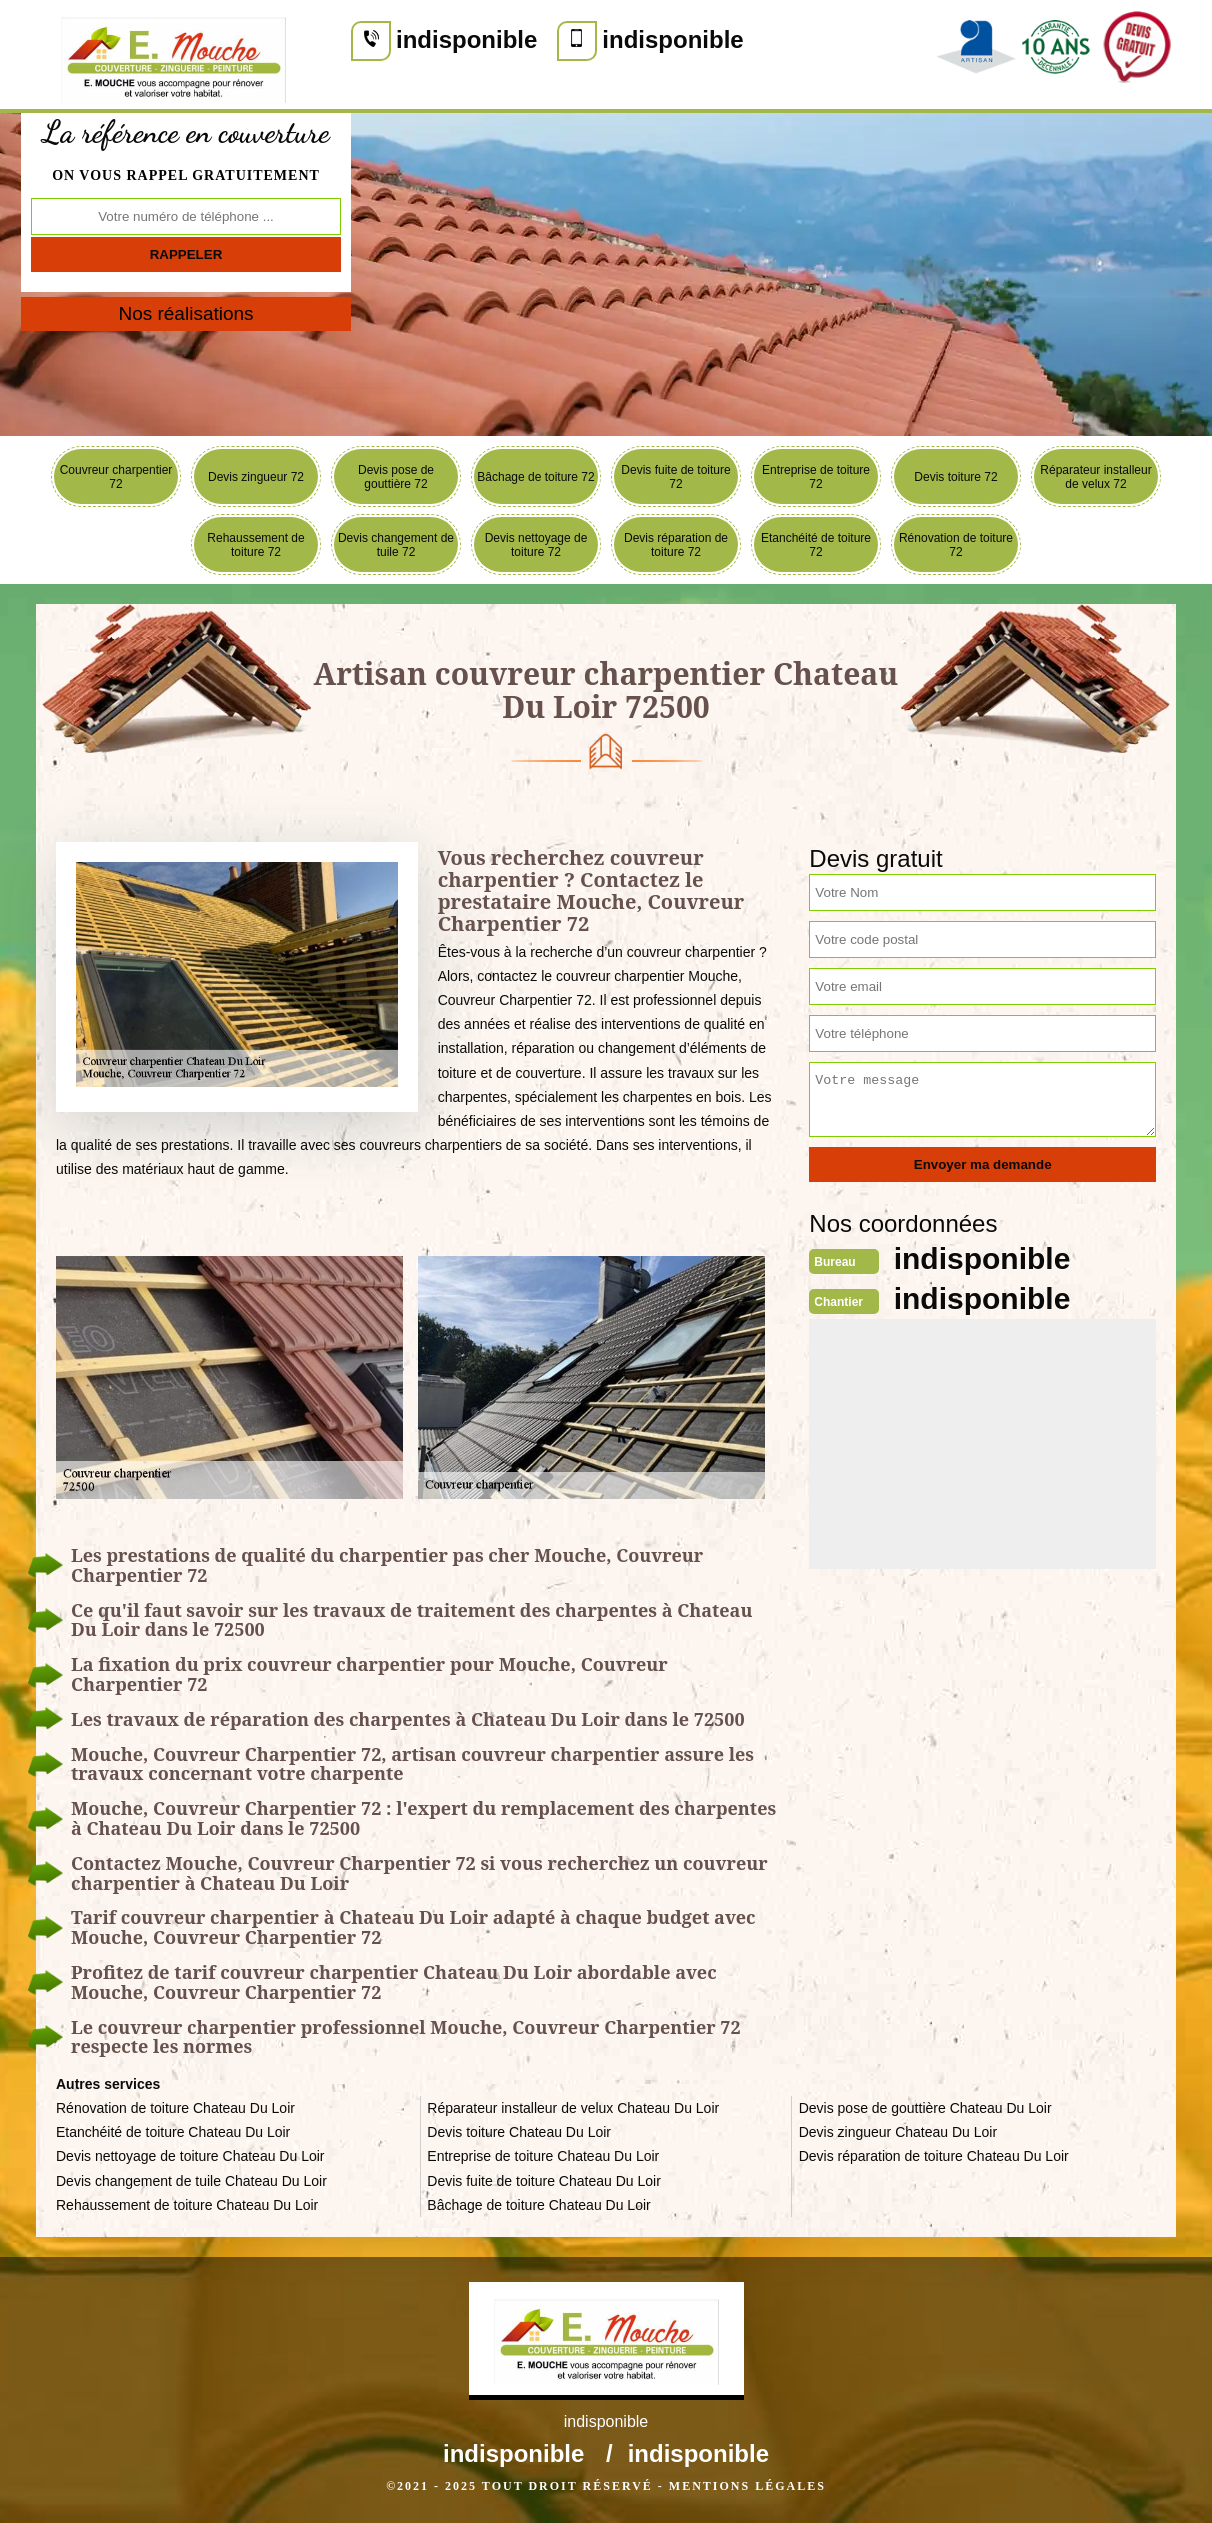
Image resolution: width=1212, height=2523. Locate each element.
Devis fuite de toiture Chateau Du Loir (543, 2181)
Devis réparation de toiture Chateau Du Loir (934, 2156)
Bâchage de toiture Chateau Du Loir (538, 2205)
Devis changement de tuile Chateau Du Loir (191, 2181)
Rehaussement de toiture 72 (255, 545)
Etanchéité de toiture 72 (816, 545)
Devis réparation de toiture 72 (676, 545)
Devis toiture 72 (955, 477)
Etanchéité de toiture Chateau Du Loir (173, 2132)
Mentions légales (747, 2486)
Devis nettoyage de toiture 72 (536, 545)
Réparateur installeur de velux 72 (1095, 477)
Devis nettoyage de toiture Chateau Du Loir (190, 2156)
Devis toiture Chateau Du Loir (519, 2132)
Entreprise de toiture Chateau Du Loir (543, 2156)
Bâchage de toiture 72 (535, 477)
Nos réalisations (185, 313)
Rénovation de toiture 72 (956, 545)
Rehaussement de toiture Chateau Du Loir (187, 2205)
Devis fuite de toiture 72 (675, 477)
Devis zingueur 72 (256, 477)
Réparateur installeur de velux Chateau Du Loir (573, 2108)
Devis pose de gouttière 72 (396, 477)
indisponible (466, 39)
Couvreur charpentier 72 (116, 477)
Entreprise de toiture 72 (816, 477)
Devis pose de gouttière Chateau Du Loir (925, 2108)
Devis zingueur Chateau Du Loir (898, 2132)
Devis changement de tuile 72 (396, 545)
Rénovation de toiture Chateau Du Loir (175, 2108)
